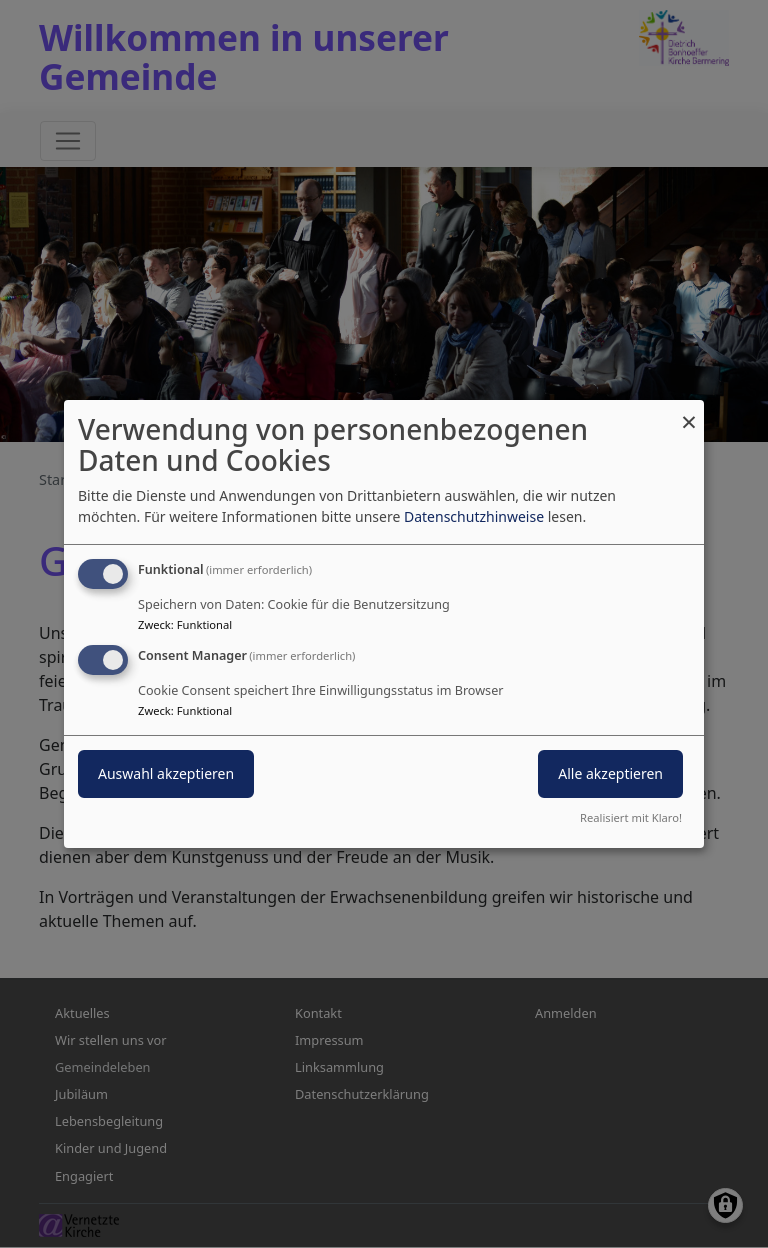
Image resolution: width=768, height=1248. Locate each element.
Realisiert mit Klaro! (631, 817)
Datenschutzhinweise (474, 516)
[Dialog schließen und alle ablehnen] (689, 412)
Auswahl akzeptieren (166, 773)
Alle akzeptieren (610, 773)
